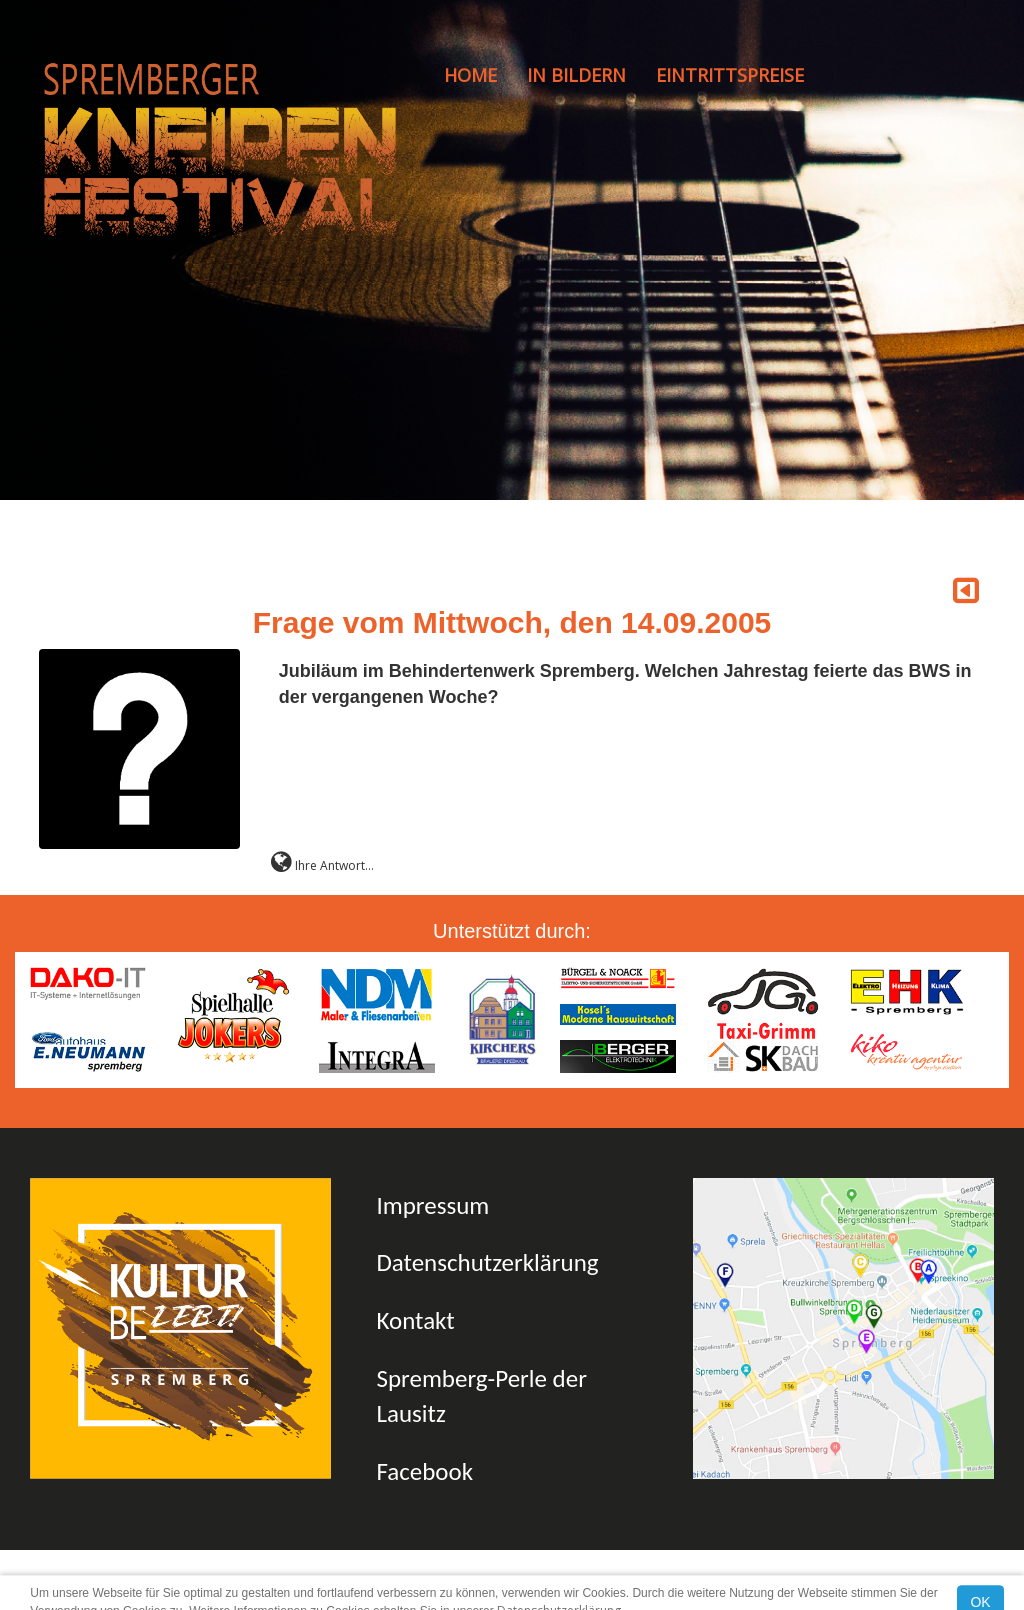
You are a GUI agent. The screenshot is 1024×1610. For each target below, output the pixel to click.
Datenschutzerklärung (487, 1262)
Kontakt (415, 1320)
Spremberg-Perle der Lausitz (481, 1396)
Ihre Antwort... (322, 865)
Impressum (432, 1205)
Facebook (424, 1471)
